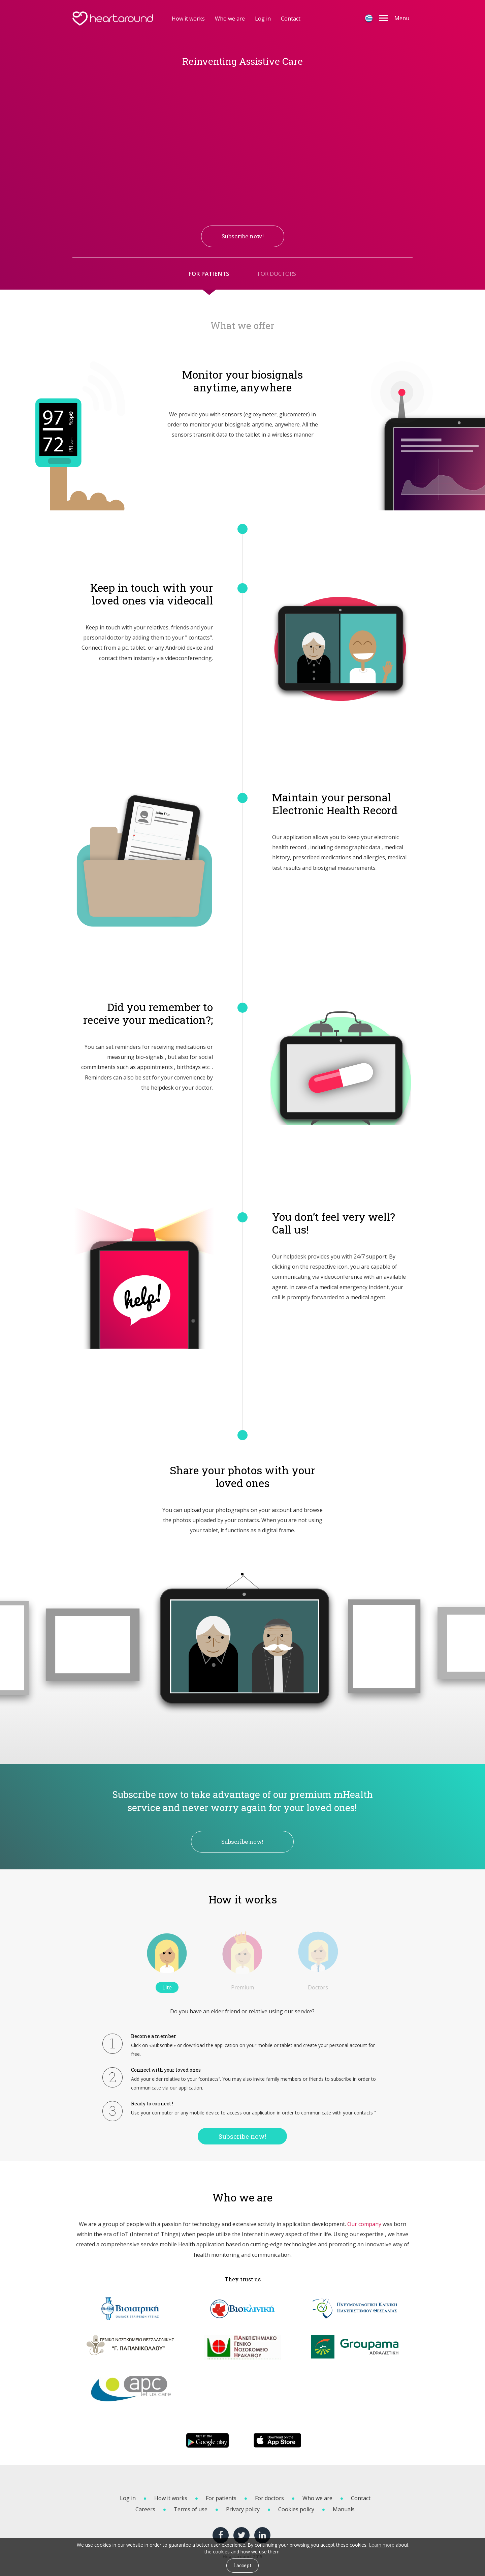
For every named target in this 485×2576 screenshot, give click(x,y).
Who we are (230, 18)
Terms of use (190, 2509)
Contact (290, 18)
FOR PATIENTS (208, 273)
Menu (401, 18)
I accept (242, 2565)
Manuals (344, 2509)
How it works (188, 18)
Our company (364, 2224)
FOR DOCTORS (277, 273)
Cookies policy (296, 2509)
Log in (263, 18)
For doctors (269, 2498)
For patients (221, 2498)
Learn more (381, 2545)
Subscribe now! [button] (243, 236)
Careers (145, 2509)
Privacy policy (243, 2509)
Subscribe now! (242, 1841)
